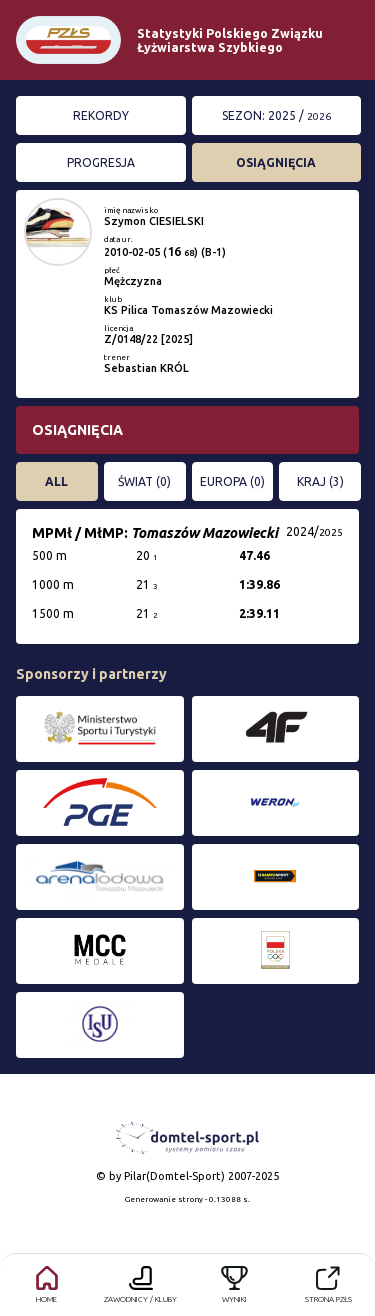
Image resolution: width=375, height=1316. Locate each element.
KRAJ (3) (320, 481)
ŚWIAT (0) (144, 481)
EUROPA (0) (232, 481)
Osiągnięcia (276, 162)
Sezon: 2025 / (276, 115)
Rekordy (101, 115)
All (56, 481)
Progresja (101, 162)
